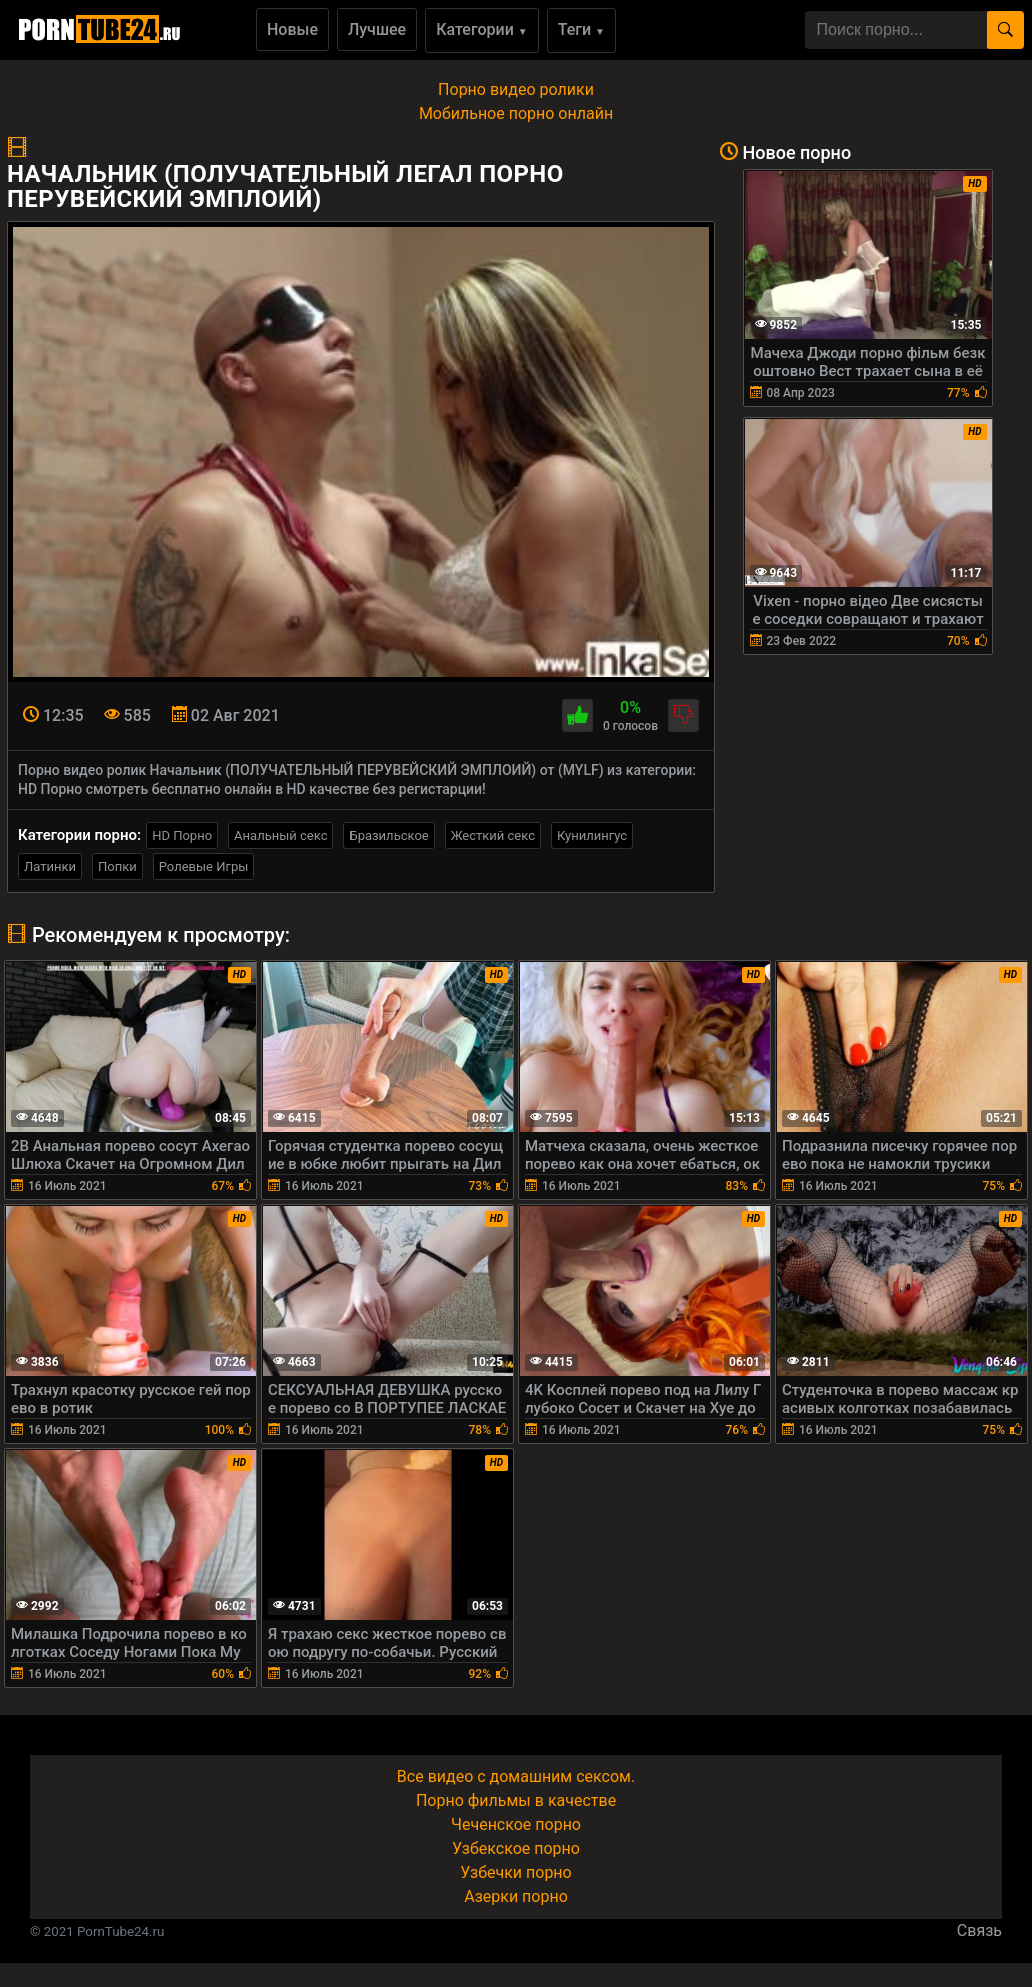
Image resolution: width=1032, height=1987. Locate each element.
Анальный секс (280, 835)
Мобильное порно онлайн (516, 113)
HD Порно (182, 835)
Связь (979, 1930)
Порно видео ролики (516, 89)
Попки (117, 866)
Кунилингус (592, 835)
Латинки (50, 866)
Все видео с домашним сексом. (516, 1776)
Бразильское (388, 835)
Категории (482, 29)
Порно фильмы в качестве (516, 1800)
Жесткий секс (493, 835)
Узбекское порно (516, 1848)
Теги (581, 29)
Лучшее (377, 29)
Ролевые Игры (204, 866)
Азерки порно (516, 1896)
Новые (292, 29)
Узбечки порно (515, 1872)
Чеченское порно (516, 1824)
